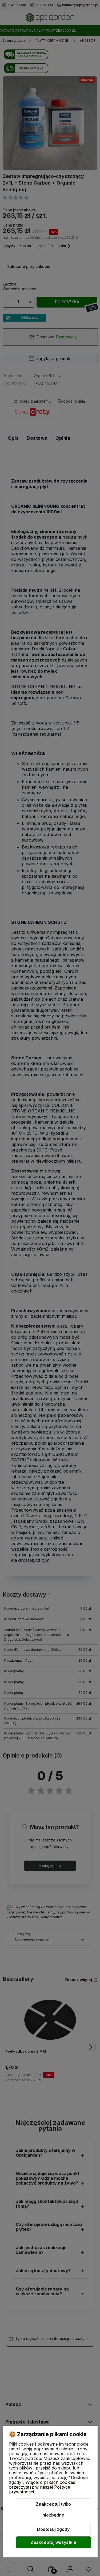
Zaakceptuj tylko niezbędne (53, 2509)
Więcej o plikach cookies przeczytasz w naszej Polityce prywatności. (42, 2487)
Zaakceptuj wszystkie (53, 2542)
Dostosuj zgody (53, 2529)
